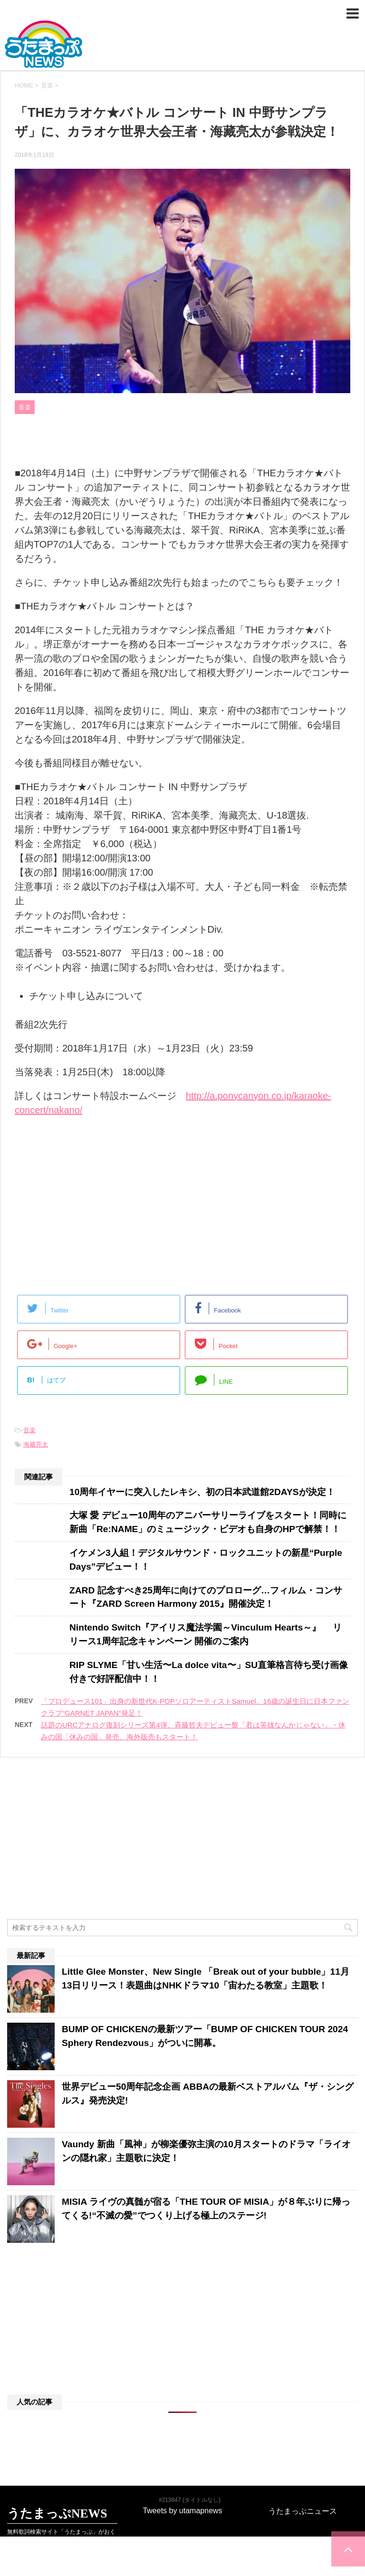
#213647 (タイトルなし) (190, 2460)
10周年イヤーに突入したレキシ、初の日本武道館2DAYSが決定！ (202, 1492)
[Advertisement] (87, 1202)
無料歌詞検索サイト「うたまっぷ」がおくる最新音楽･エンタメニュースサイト (61, 2496)
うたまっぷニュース (303, 2472)
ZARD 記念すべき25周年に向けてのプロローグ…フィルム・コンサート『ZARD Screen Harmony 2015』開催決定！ (205, 1597)
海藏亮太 (35, 1444)
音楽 (29, 1430)
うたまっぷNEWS (182, 44)
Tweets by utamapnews (182, 2471)
